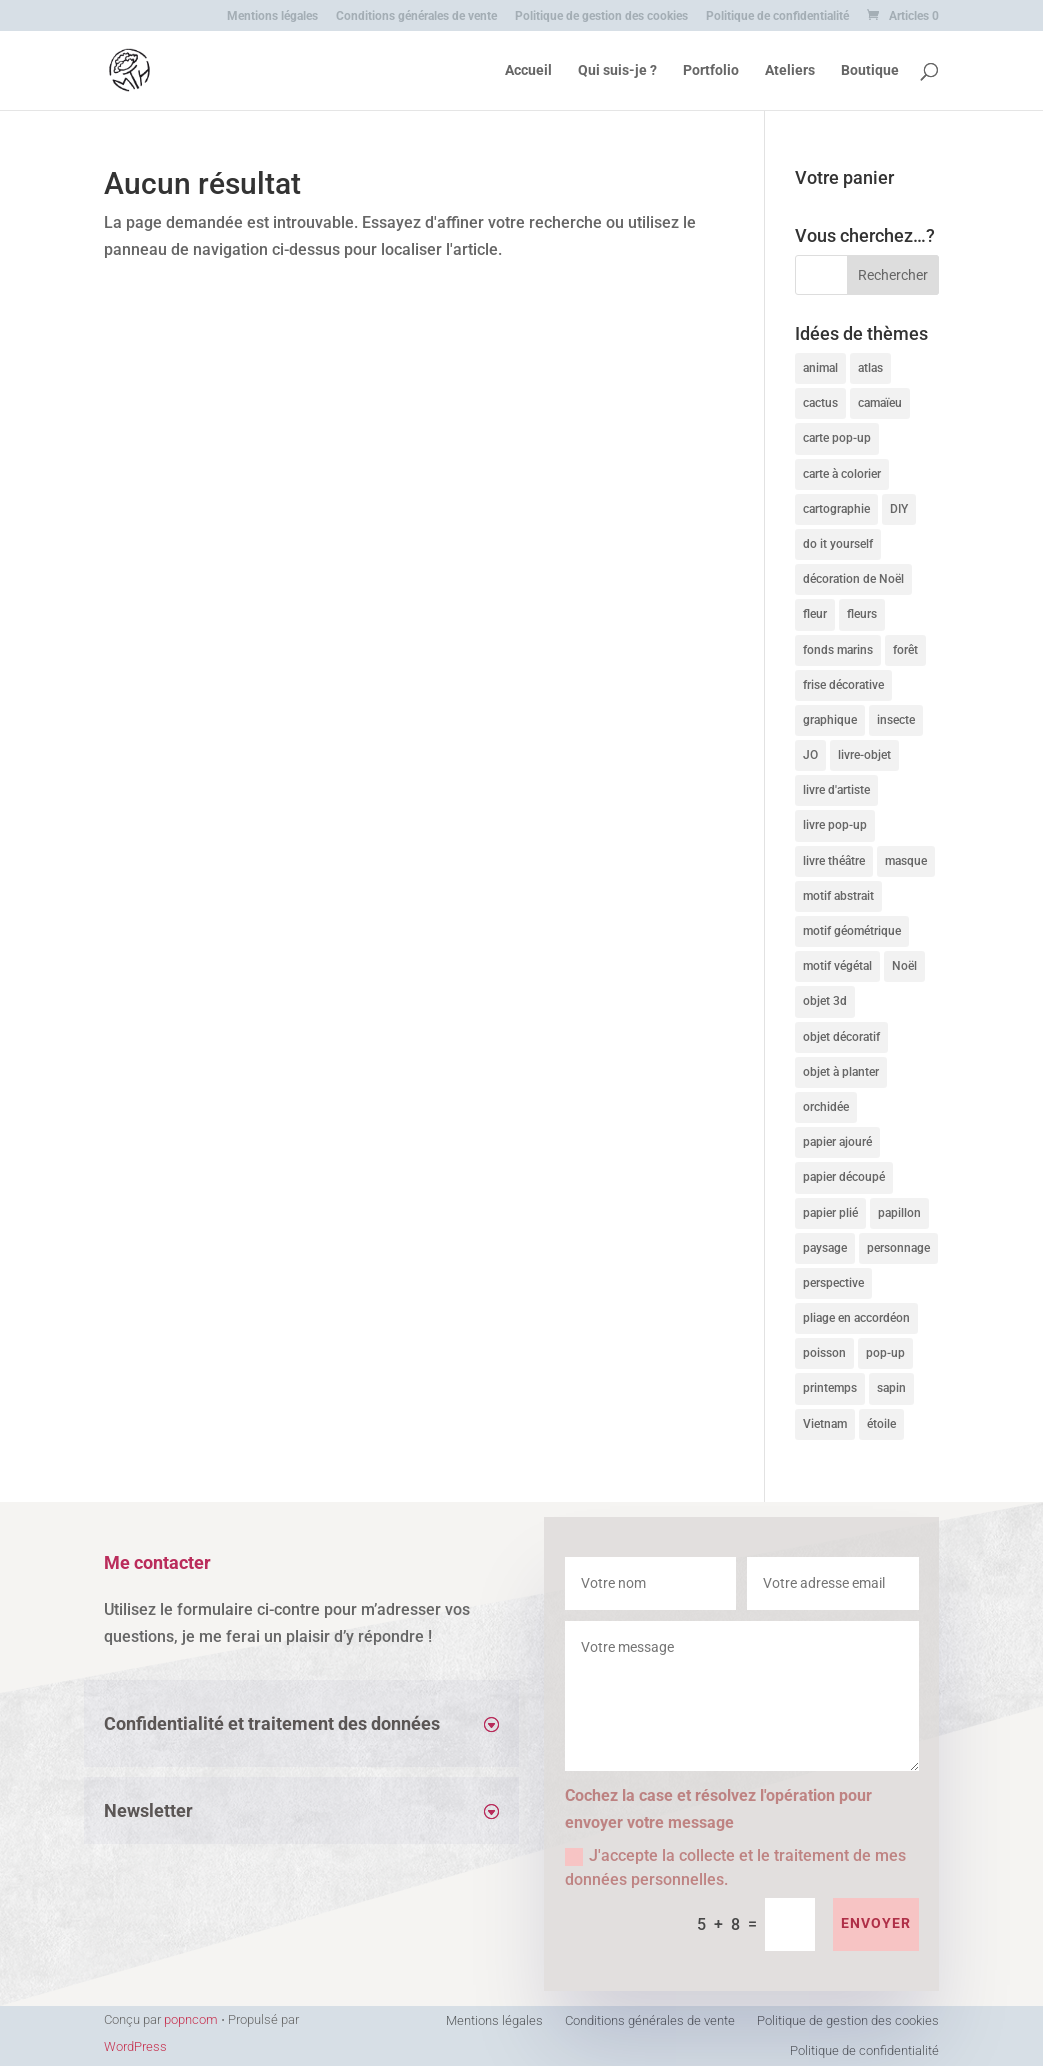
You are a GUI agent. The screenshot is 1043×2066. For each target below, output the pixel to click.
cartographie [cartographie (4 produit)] (836, 509)
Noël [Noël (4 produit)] (904, 966)
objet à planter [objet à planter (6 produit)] (841, 1072)
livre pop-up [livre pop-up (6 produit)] (835, 825)
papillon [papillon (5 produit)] (899, 1213)
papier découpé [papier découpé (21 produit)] (844, 1177)
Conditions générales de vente (416, 16)
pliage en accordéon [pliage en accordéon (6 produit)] (856, 1318)
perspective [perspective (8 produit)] (833, 1283)
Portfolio (711, 70)
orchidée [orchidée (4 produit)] (826, 1107)
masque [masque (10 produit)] (906, 861)
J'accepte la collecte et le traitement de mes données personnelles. (735, 1867)
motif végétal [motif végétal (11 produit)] (837, 966)
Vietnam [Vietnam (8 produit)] (825, 1424)
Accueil (528, 70)
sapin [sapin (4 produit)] (891, 1388)
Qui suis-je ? (617, 70)
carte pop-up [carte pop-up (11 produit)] (837, 438)
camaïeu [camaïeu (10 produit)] (880, 403)
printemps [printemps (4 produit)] (830, 1388)
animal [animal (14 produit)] (820, 368)
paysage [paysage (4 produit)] (825, 1248)
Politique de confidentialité (777, 16)
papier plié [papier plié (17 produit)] (830, 1213)
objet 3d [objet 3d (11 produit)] (825, 1001)
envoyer (876, 1923)
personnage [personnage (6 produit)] (898, 1248)
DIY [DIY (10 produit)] (899, 509)
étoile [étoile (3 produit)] (881, 1424)
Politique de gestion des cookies (601, 16)
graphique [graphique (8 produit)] (830, 720)
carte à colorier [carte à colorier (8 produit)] (842, 474)
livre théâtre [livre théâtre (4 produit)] (834, 861)
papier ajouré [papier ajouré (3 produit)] (837, 1142)
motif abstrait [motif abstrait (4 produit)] (838, 896)
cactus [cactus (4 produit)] (820, 403)
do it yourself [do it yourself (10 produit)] (838, 544)
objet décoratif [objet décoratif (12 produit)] (841, 1037)
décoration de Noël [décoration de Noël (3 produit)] (853, 579)
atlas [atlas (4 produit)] (870, 368)
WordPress (135, 2046)
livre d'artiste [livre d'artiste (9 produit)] (836, 790)
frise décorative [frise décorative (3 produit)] (843, 685)
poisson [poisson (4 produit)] (824, 1353)
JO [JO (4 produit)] (810, 755)
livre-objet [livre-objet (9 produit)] (864, 755)
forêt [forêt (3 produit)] (905, 650)
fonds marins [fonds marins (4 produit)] (838, 650)
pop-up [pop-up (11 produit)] (885, 1353)
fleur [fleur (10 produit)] (815, 614)
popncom (191, 2019)
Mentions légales (272, 16)
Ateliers (790, 70)
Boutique (870, 70)
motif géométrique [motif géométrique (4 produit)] (852, 931)
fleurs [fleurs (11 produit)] (862, 614)
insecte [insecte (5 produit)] (896, 720)
